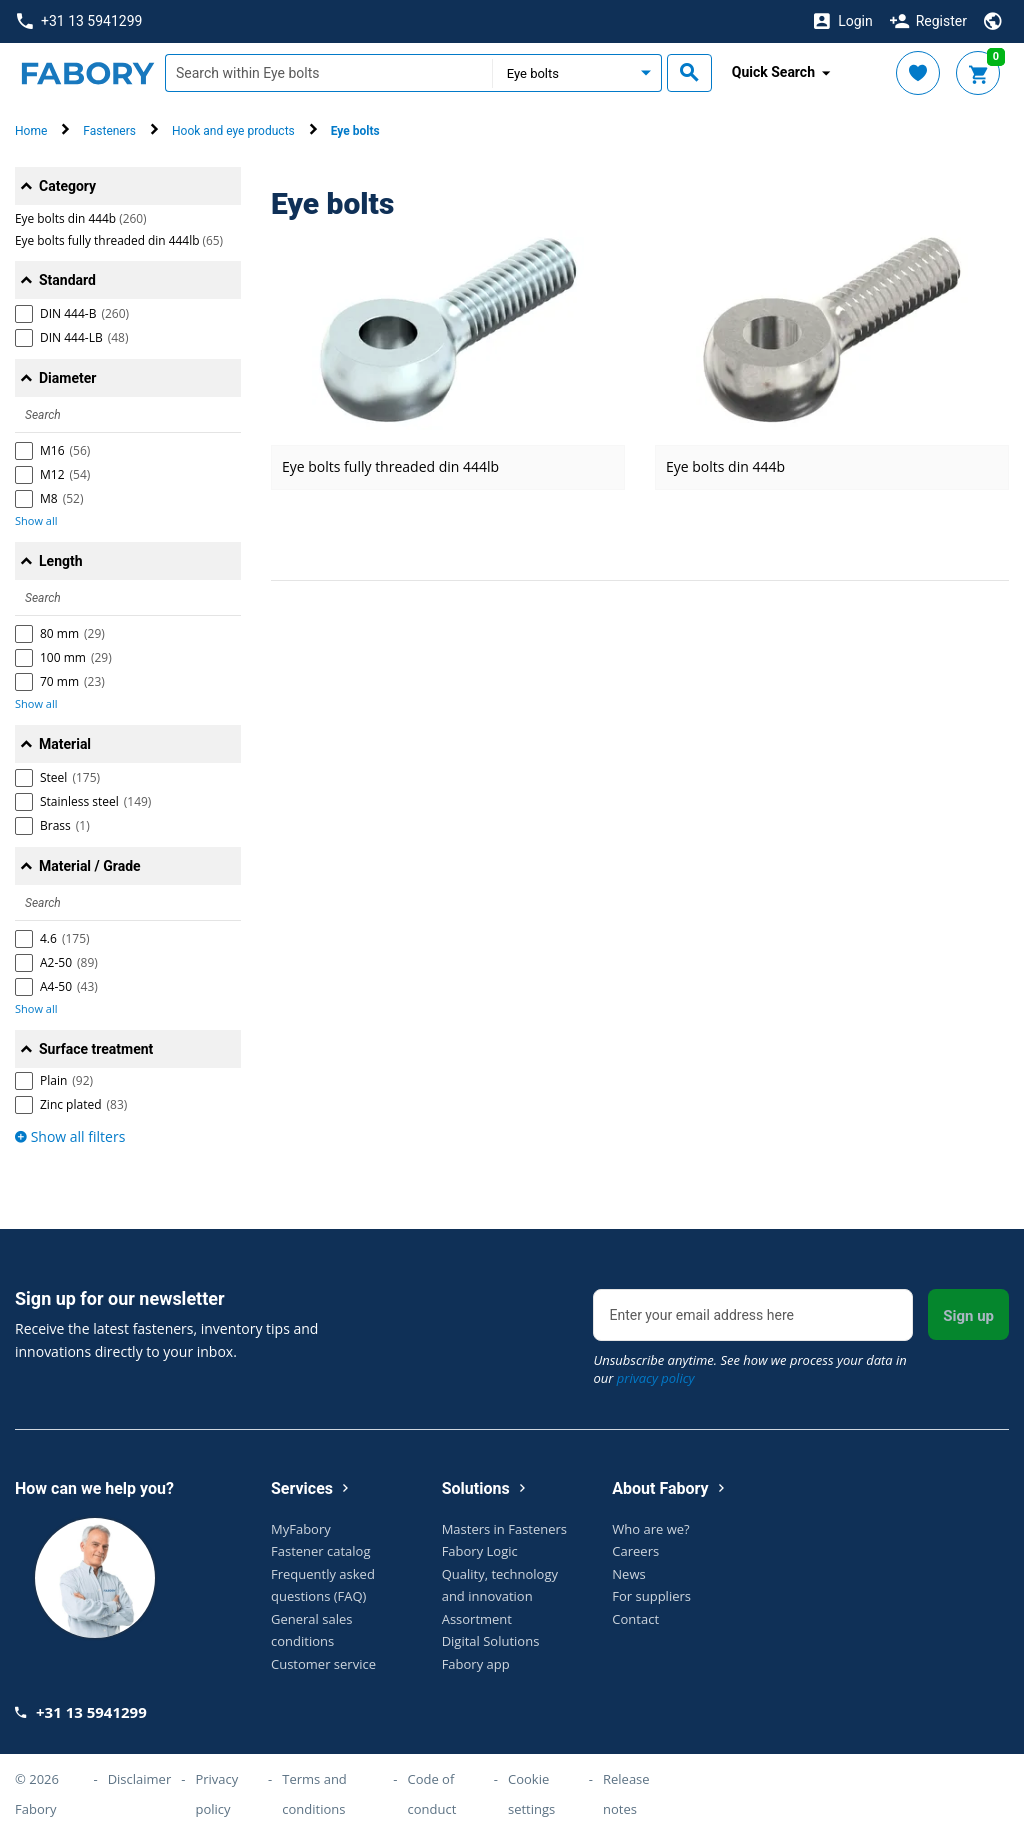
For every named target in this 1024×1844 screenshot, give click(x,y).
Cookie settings (531, 1794)
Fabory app (476, 1664)
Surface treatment (96, 1049)
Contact (635, 1619)
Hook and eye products (233, 131)
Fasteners (109, 131)
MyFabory (301, 1529)
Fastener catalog (321, 1551)
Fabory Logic (480, 1551)
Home (31, 131)
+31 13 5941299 (79, 21)
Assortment (477, 1619)
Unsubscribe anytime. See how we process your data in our (749, 1369)
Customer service (323, 1664)
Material (65, 744)
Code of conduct (431, 1794)
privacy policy (656, 1378)
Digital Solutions (491, 1641)
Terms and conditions (314, 1794)
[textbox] (328, 73)
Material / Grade (90, 866)
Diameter (67, 378)
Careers (635, 1551)
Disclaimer (140, 1779)
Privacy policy (216, 1794)
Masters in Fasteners (504, 1529)
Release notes (626, 1794)
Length (61, 561)
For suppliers (651, 1596)
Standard (67, 280)
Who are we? (650, 1529)
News (628, 1574)
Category (67, 186)
